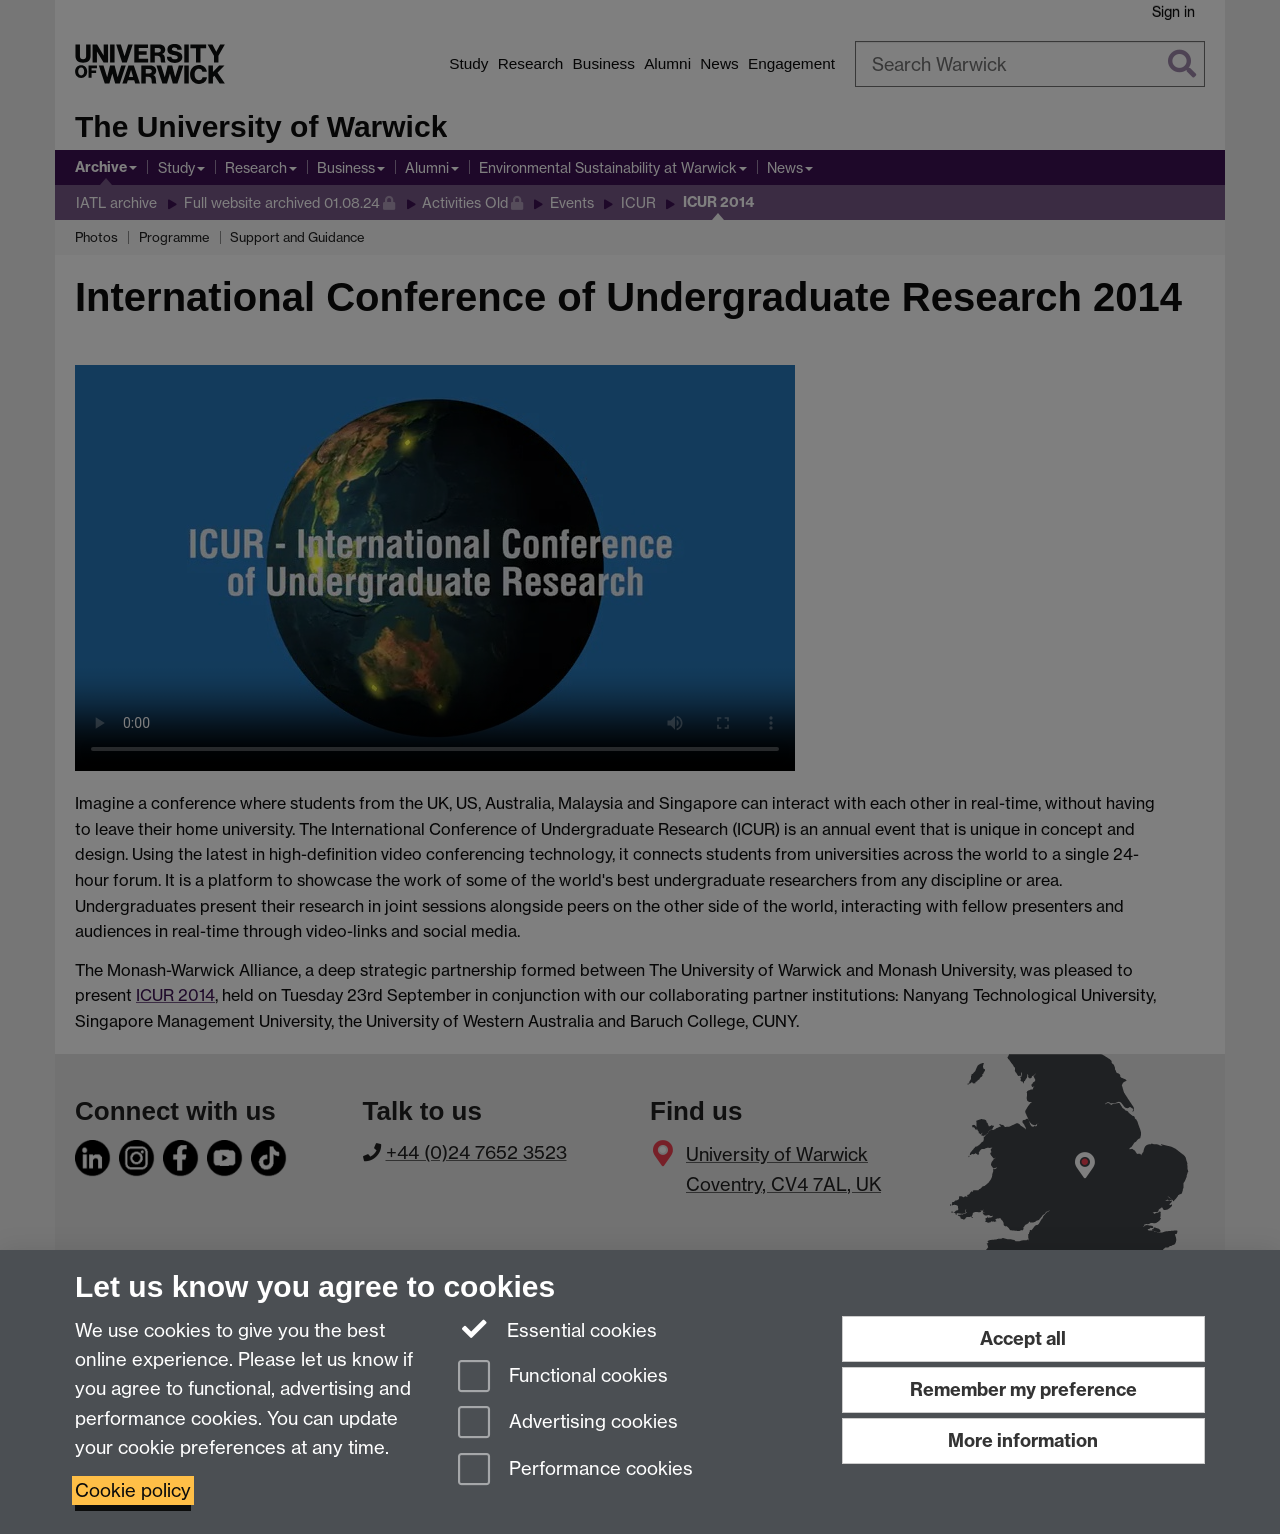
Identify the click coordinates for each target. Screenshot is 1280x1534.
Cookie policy (133, 1490)
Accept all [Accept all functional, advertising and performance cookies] (1023, 1338)
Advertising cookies (568, 1423)
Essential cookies (557, 1329)
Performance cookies (575, 1470)
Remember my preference (1023, 1389)
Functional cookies (563, 1377)
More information (1023, 1440)
